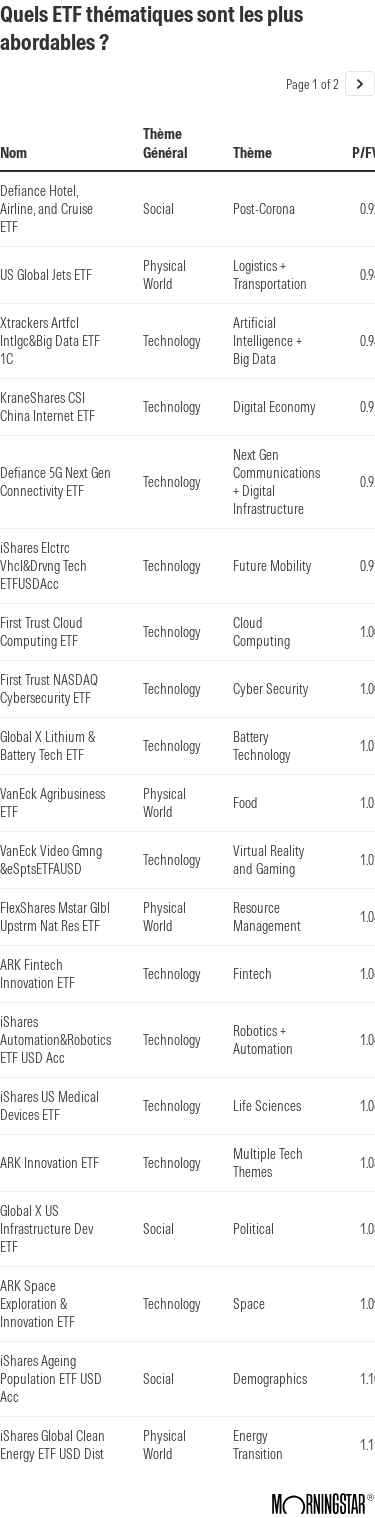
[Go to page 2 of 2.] (360, 83)
